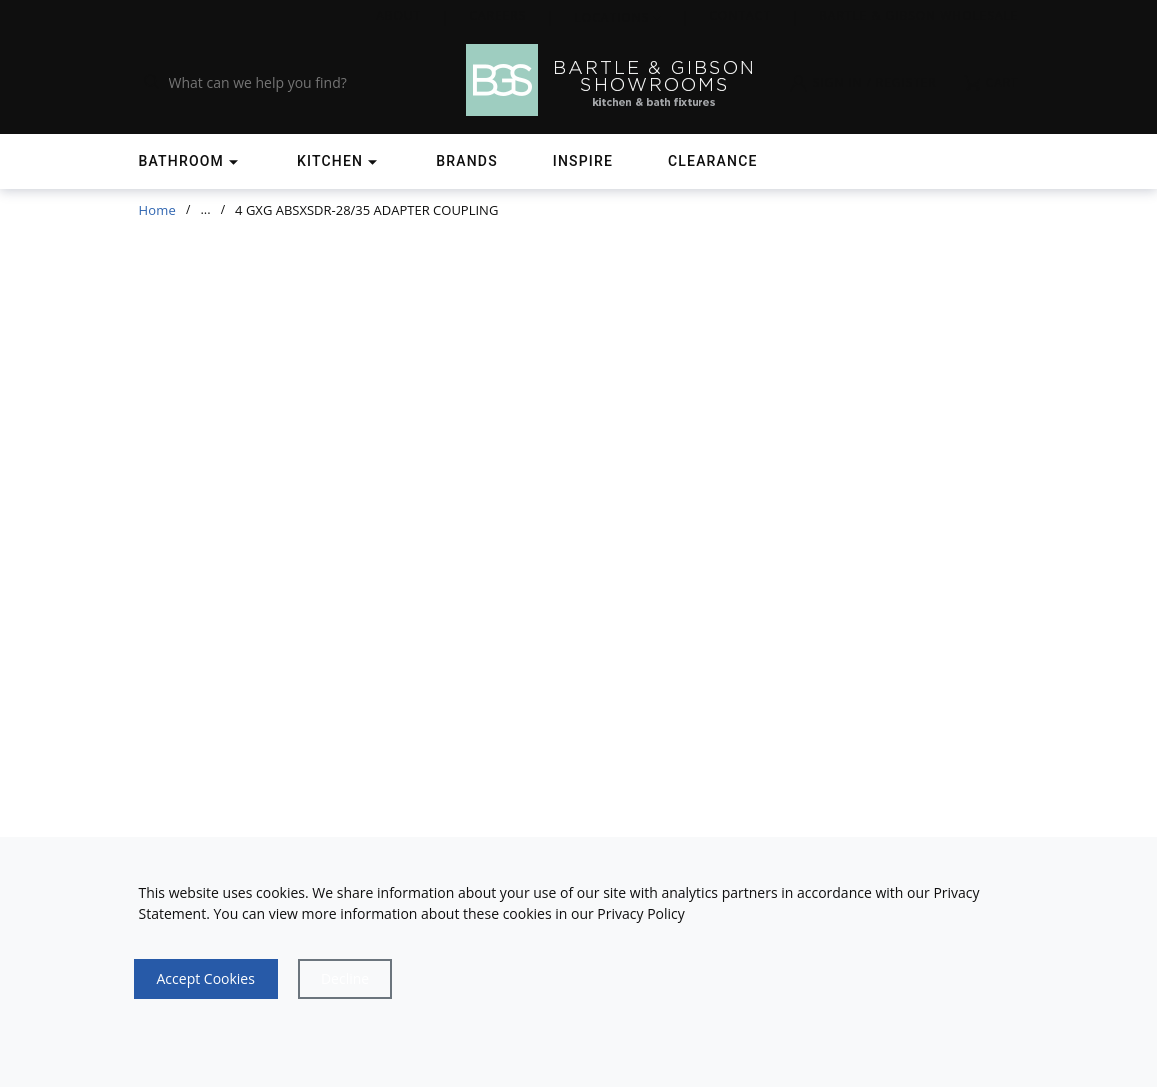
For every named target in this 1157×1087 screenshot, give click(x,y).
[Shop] (191, 161)
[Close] (345, 979)
